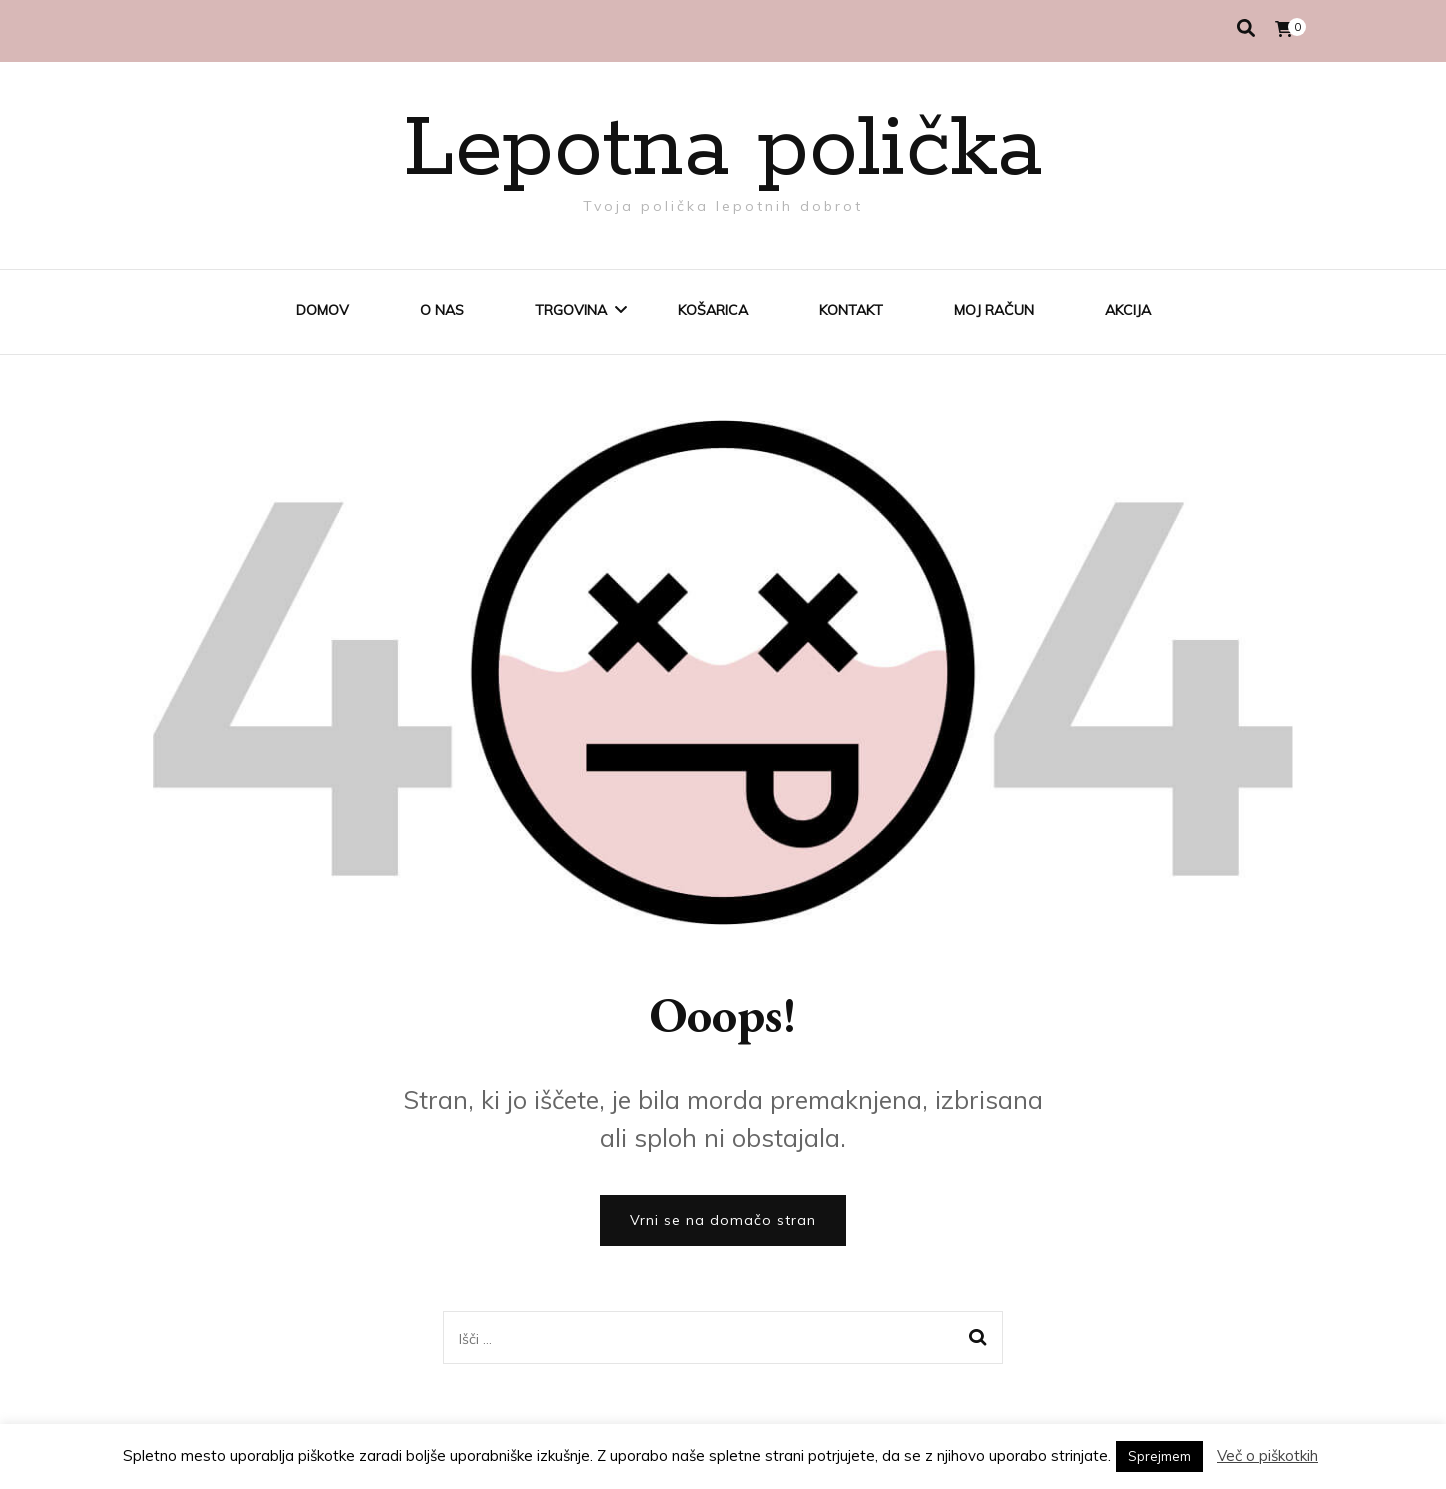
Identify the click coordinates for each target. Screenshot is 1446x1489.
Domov (322, 310)
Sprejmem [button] (1159, 1456)
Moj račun (994, 310)
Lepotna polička (723, 150)
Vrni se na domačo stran (723, 1220)
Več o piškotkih (1267, 1455)
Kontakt (851, 310)
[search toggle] (1246, 28)
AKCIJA (1128, 310)
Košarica (713, 310)
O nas (442, 310)
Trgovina (571, 310)
